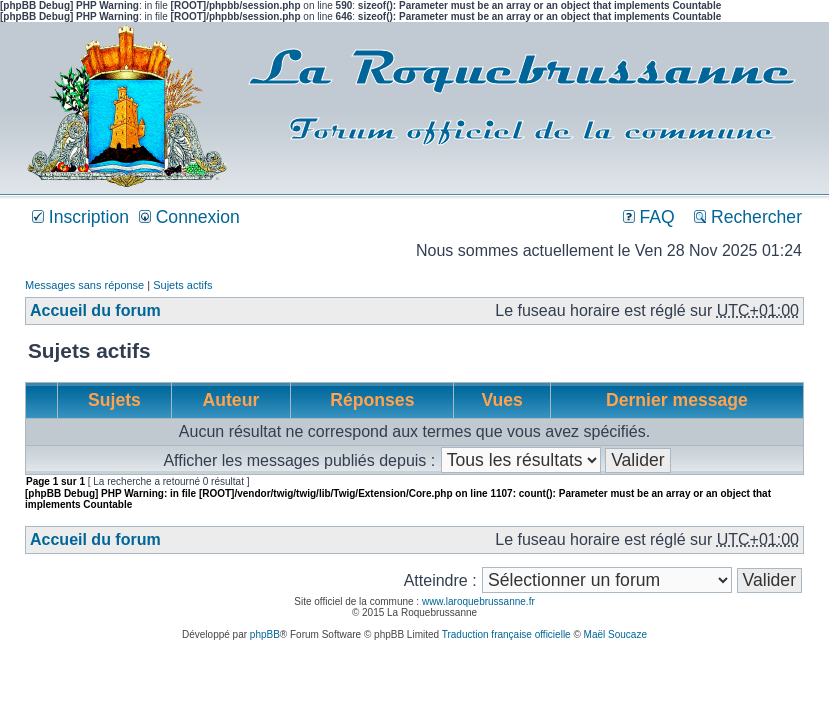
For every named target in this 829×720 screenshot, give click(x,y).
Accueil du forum (95, 310)
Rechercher (748, 217)
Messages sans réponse (84, 285)
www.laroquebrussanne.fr (478, 601)
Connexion (189, 217)
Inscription (80, 217)
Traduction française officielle (506, 634)
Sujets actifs (182, 285)
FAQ (649, 217)
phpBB (265, 634)
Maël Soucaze (615, 634)
